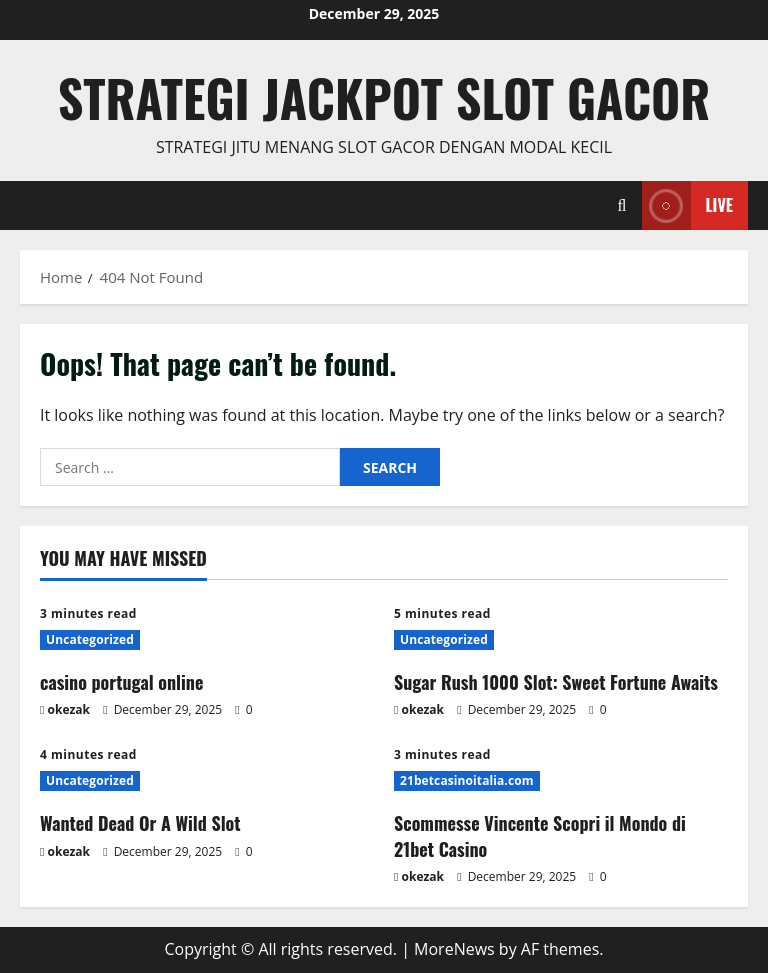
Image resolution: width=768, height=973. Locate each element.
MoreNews (454, 949)
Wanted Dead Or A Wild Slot (140, 823)
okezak (69, 709)
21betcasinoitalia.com (467, 780)
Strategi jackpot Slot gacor (384, 97)
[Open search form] (622, 205)
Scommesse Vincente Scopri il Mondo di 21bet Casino (540, 835)
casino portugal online (121, 682)
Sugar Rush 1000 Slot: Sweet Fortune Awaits (556, 682)
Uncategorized (90, 639)
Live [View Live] (687, 205)
